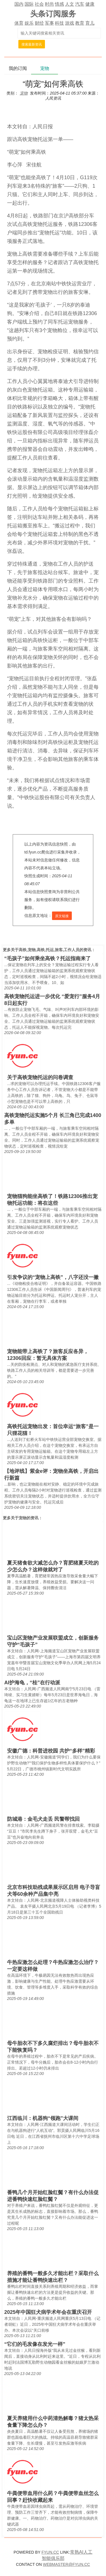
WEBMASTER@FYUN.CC (66, 2564)
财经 (39, 23)
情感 (59, 4)
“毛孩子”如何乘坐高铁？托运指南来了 (47, 958)
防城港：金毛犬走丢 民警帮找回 (43, 1819)
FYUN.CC (50, 2552)
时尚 (49, 4)
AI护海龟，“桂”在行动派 (32, 1682)
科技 (59, 23)
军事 (49, 23)
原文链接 (62, 916)
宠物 (23, 1518)
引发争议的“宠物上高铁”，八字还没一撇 (53, 1277)
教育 (79, 23)
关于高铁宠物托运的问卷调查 (40, 1077)
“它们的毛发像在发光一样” (34, 2344)
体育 (18, 23)
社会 (39, 4)
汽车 (79, 4)
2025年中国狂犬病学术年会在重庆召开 (48, 2312)
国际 (29, 4)
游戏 (69, 23)
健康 (89, 4)
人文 (69, 4)
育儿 (89, 23)
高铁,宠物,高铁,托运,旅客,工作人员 (49, 949)
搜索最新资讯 (31, 44)
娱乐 (29, 23)
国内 (18, 4)
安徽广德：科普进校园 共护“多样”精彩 (51, 1751)
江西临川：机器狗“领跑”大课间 (42, 2118)
